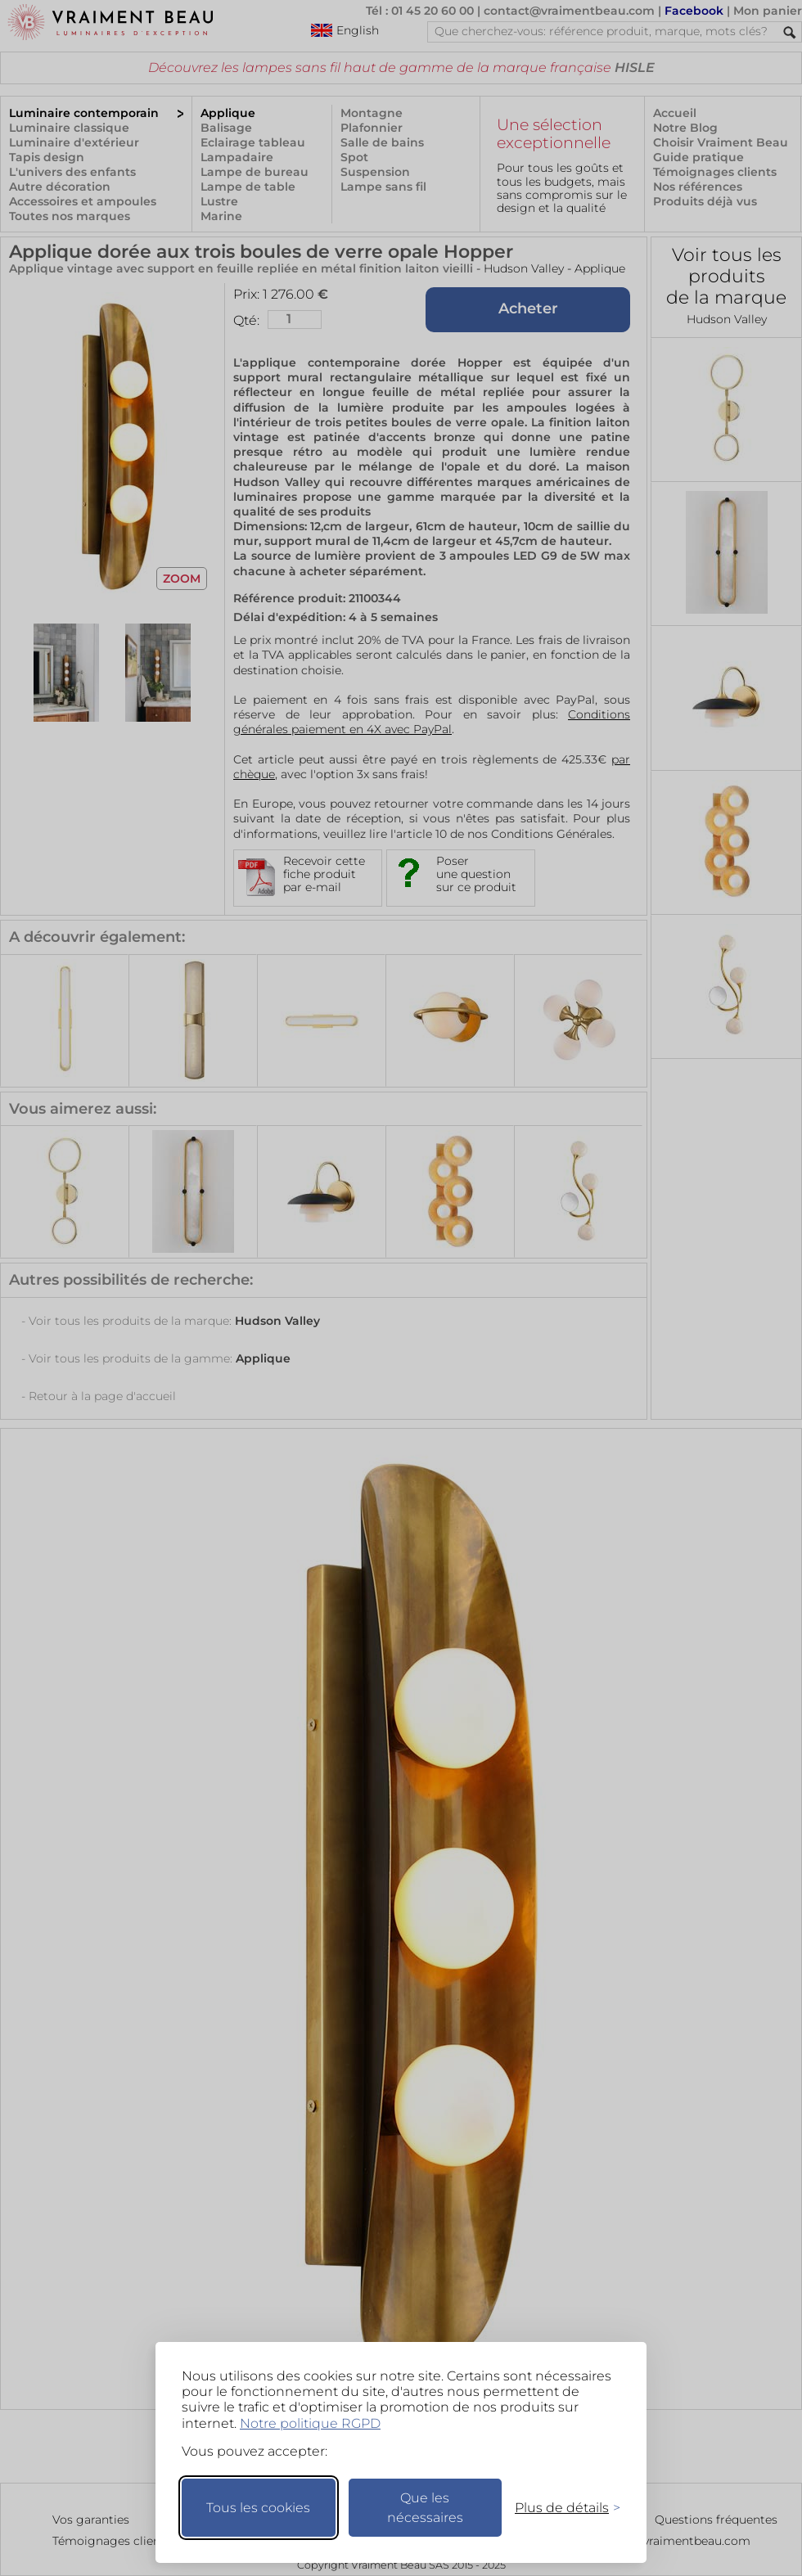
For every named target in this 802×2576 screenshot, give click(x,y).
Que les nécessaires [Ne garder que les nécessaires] (425, 2507)
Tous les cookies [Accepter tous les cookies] (258, 2507)
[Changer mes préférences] (560, 2508)
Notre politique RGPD (310, 2423)
